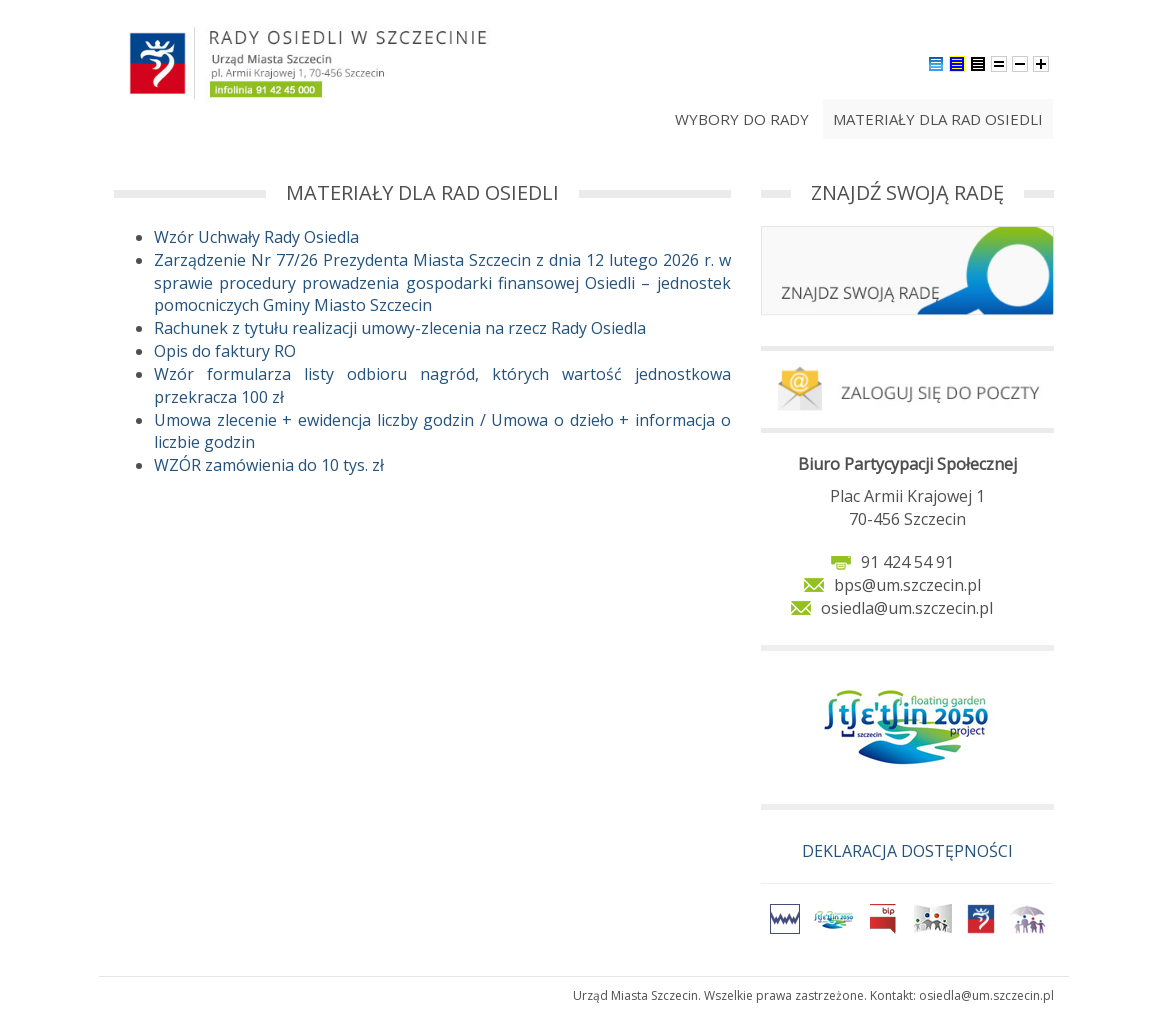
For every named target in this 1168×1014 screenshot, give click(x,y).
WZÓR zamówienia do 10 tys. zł (269, 465)
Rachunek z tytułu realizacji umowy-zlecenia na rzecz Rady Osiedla (400, 328)
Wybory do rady (742, 119)
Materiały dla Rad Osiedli (938, 119)
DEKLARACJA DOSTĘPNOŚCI (907, 851)
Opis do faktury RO (225, 351)
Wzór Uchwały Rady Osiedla (256, 237)
